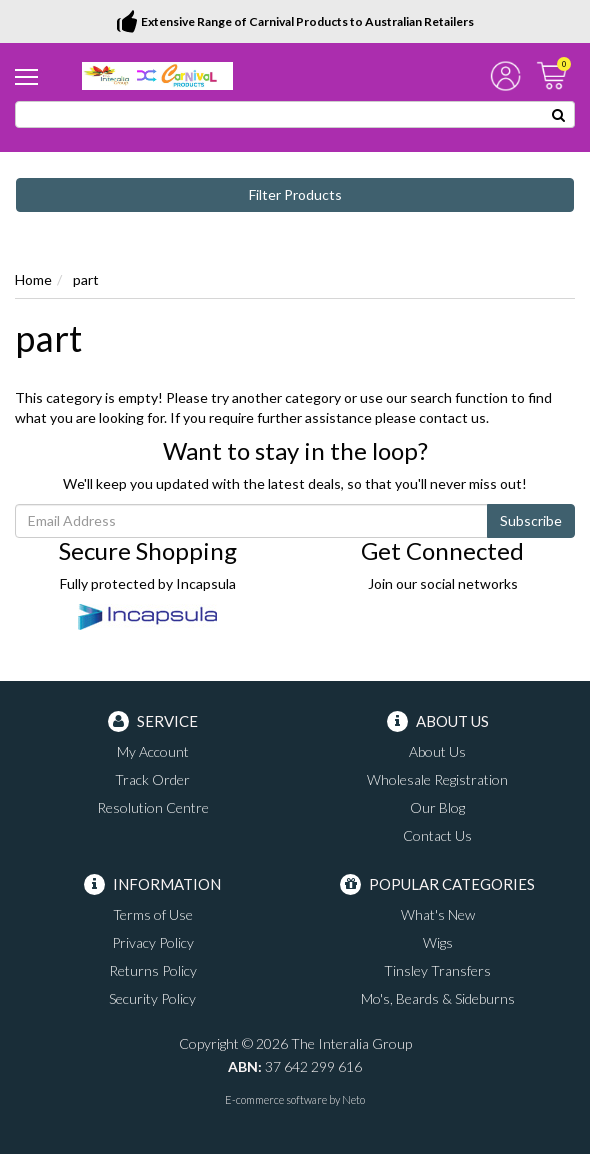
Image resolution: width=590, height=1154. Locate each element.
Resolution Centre (153, 807)
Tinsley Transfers (437, 970)
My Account (153, 751)
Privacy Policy (153, 942)
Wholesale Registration (437, 779)
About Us (437, 751)
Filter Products (295, 194)
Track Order (152, 779)
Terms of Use (153, 914)
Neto (353, 1099)
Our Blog (437, 807)
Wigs (438, 942)
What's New (438, 914)
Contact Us (437, 835)
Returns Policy (153, 970)
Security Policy (152, 998)
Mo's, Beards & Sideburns (438, 998)
